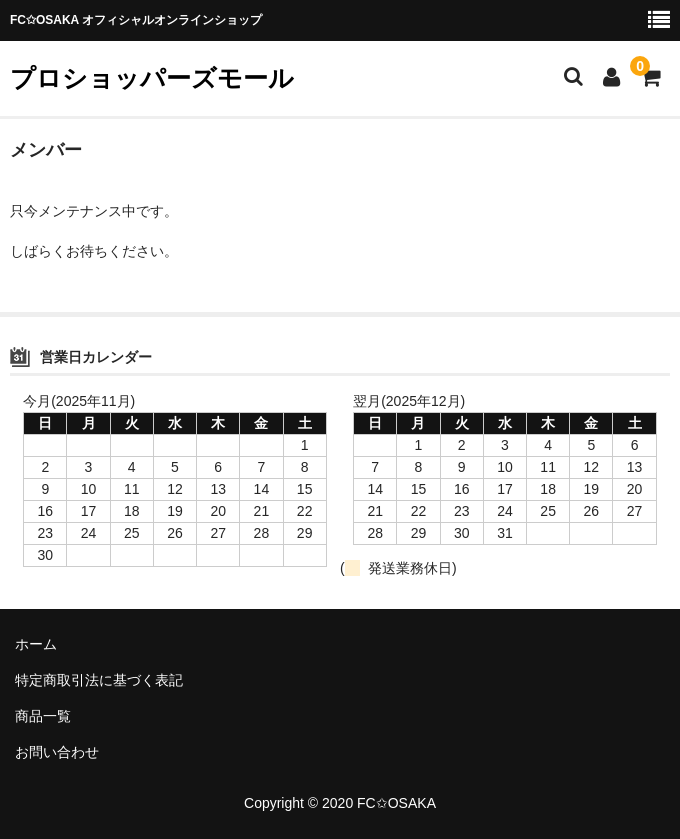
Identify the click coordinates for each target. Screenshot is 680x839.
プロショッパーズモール (152, 78)
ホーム (36, 644)
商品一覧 (43, 716)
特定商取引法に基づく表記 (99, 680)
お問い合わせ (57, 752)
